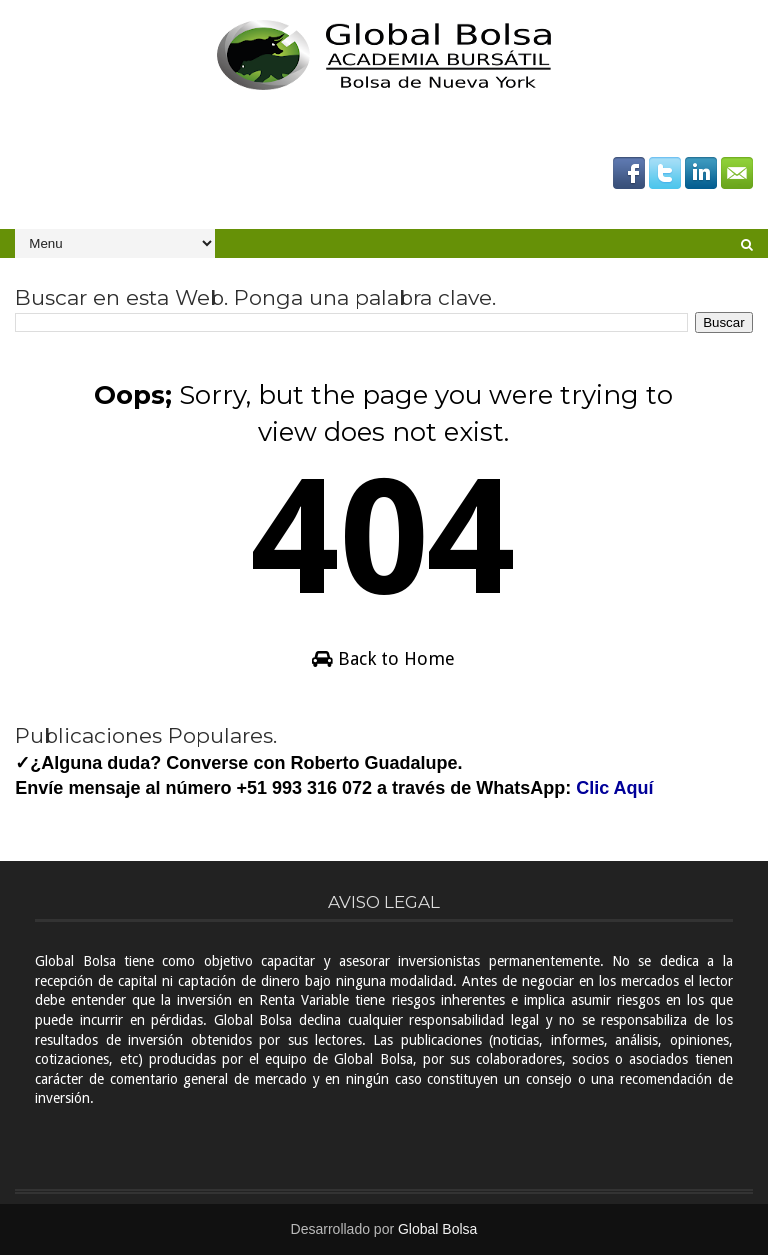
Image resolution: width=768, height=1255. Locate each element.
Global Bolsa (437, 1229)
